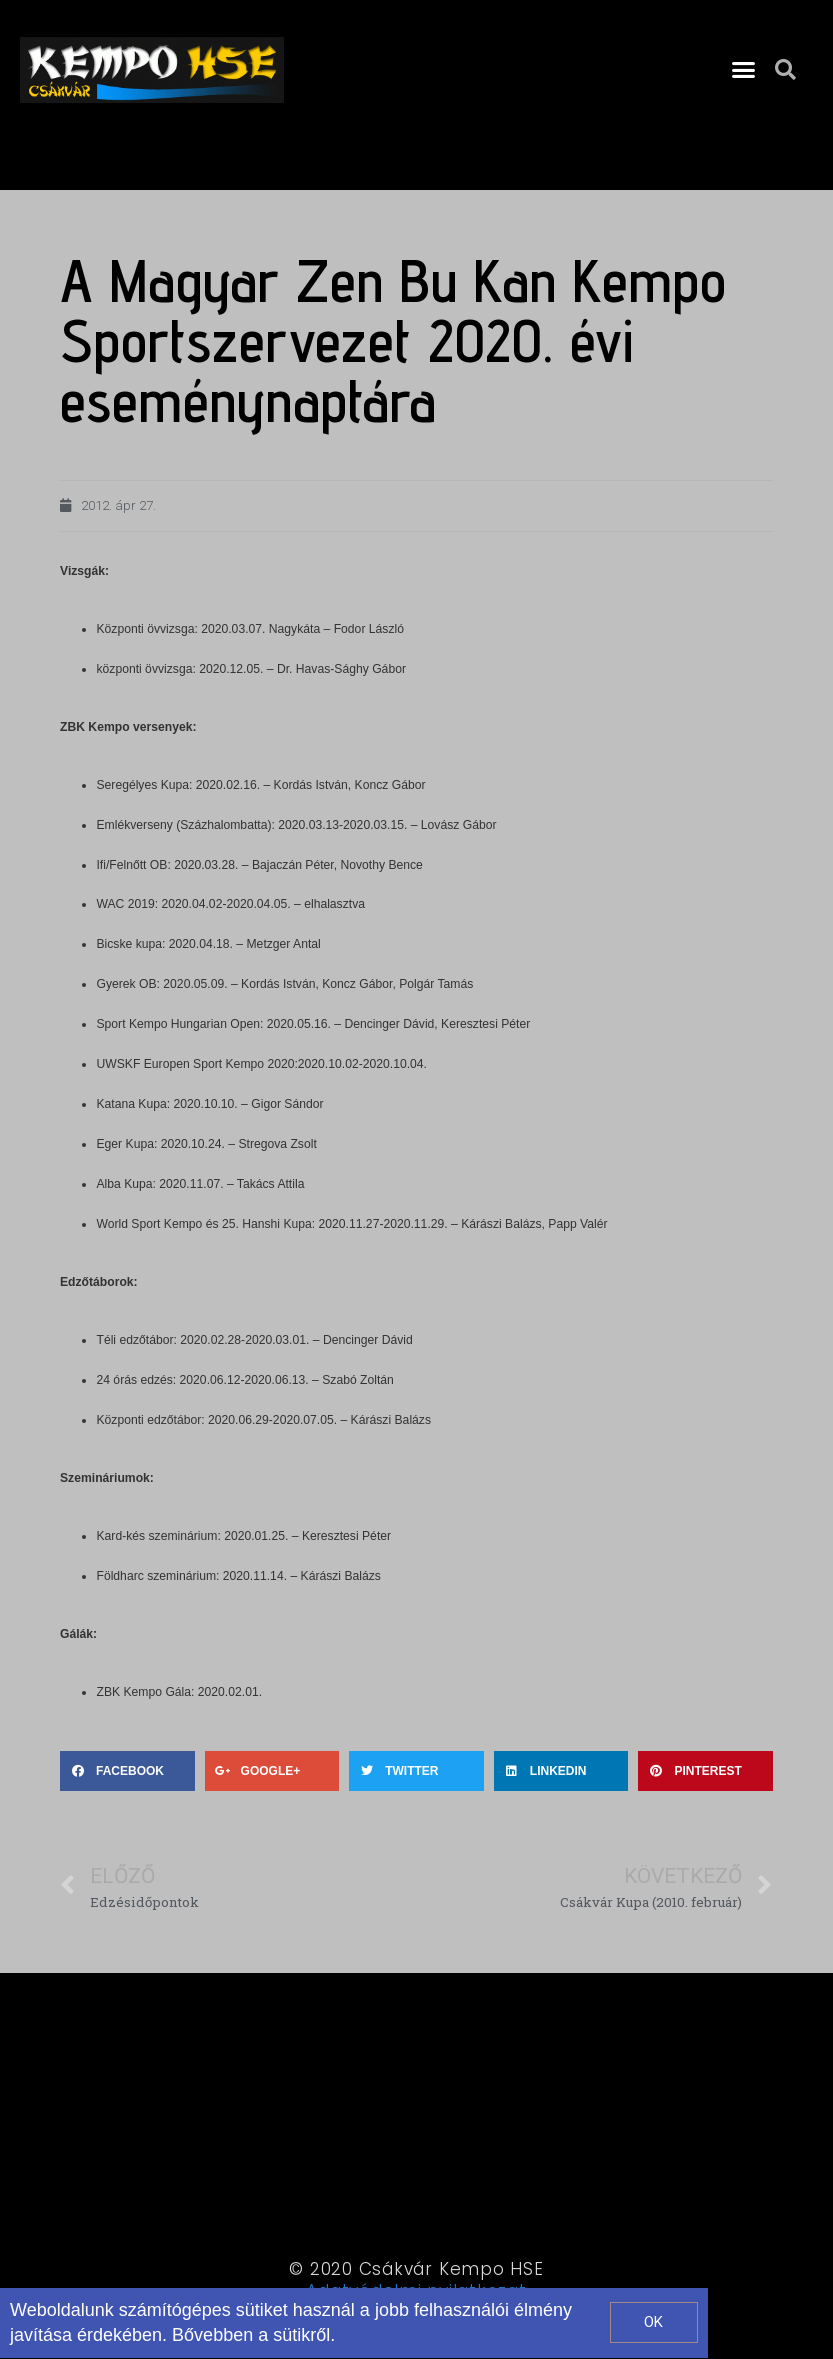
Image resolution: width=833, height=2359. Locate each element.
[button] (744, 70)
